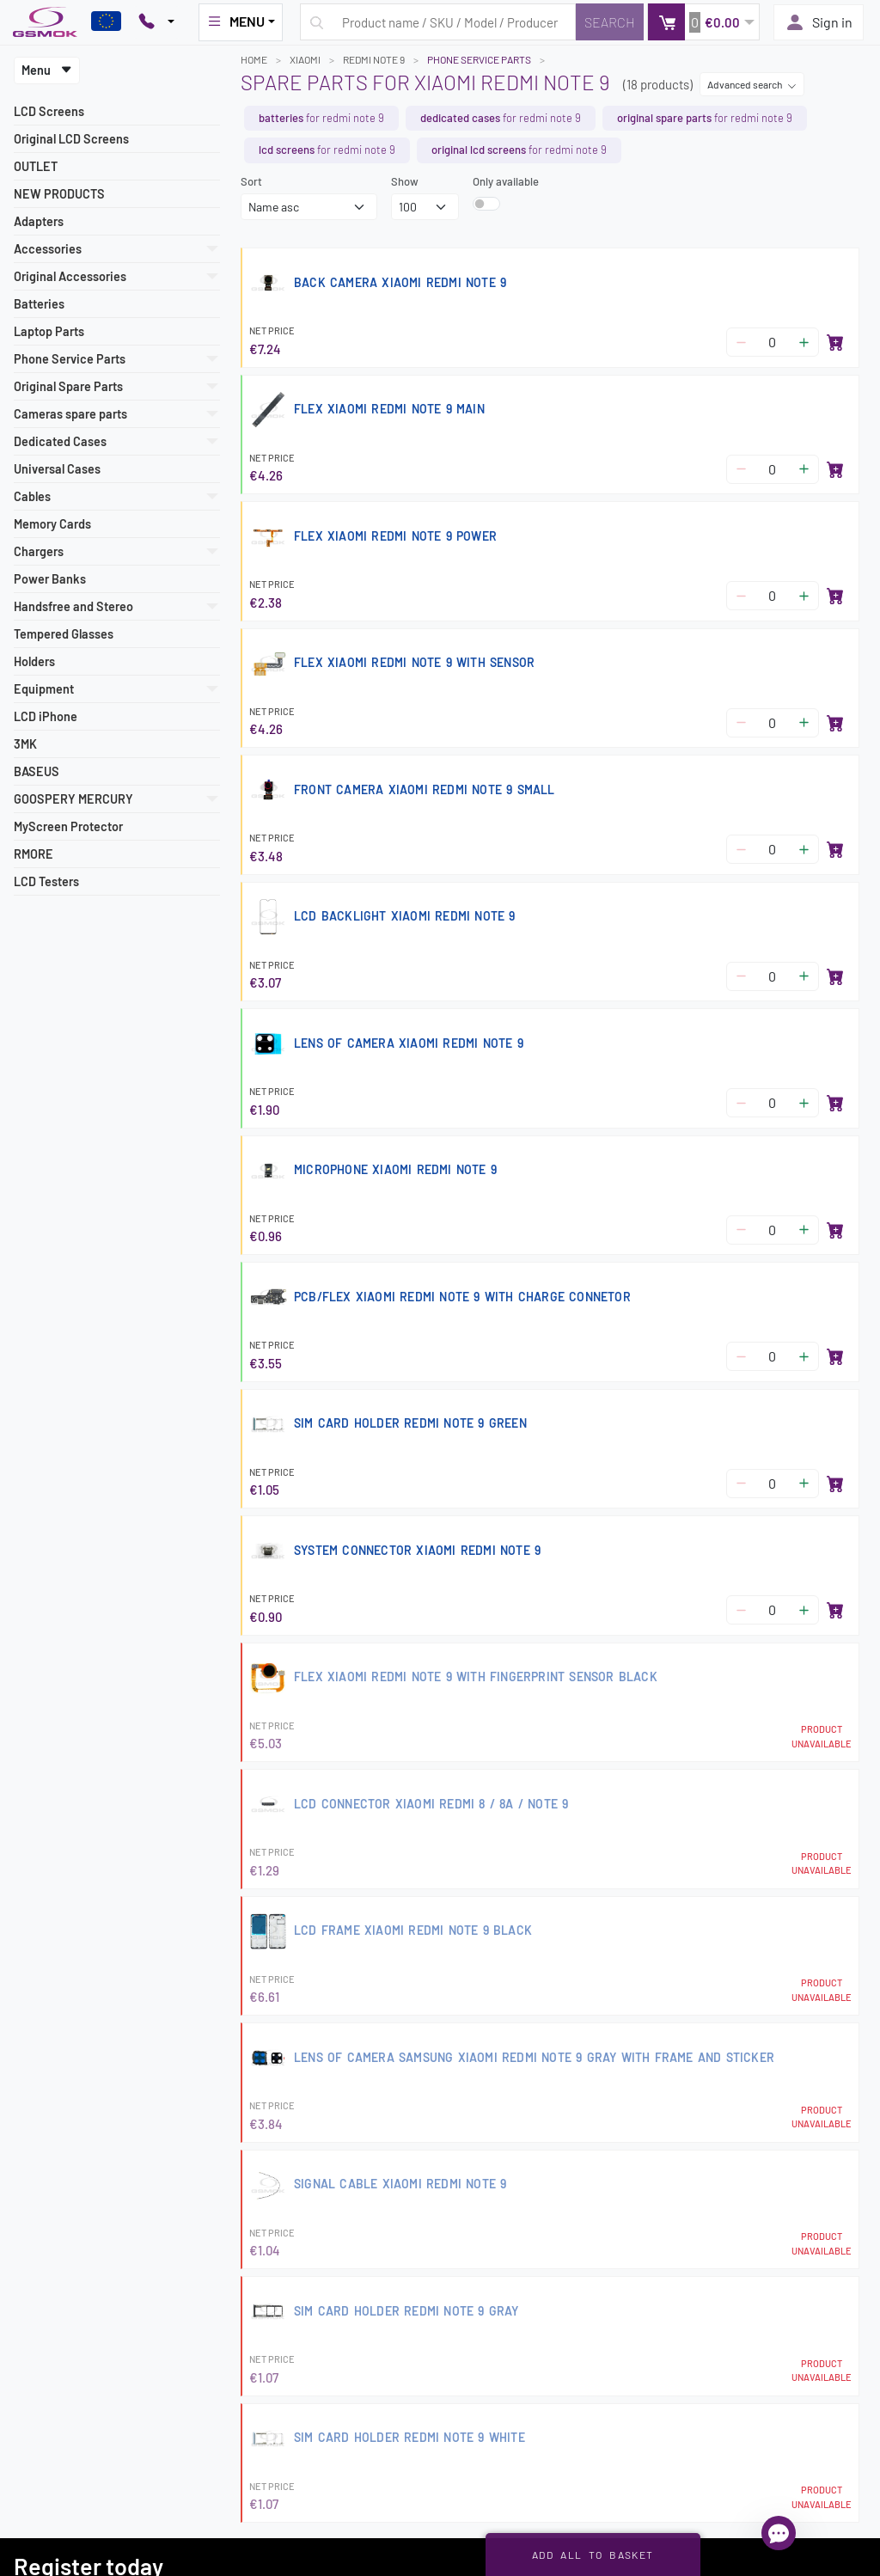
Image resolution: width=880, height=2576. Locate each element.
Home (254, 59)
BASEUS (36, 771)
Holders (34, 661)
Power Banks (50, 579)
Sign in (818, 22)
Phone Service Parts (479, 59)
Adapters (39, 221)
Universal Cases (57, 469)
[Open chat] (779, 2533)
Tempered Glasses (63, 634)
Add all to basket (592, 2554)
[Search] (610, 21)
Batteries (39, 304)
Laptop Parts (49, 331)
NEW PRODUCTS (59, 194)
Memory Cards (52, 524)
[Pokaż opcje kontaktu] (156, 22)
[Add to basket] (835, 342)
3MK (25, 744)
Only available (506, 181)
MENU (235, 21)
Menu (46, 70)
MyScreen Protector (68, 826)
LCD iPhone (45, 716)
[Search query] (438, 21)
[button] (703, 21)
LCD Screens (49, 111)
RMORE (33, 854)
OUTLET (36, 166)
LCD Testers (46, 881)
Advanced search (752, 84)
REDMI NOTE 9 (374, 59)
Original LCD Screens (71, 139)
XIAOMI (305, 59)
